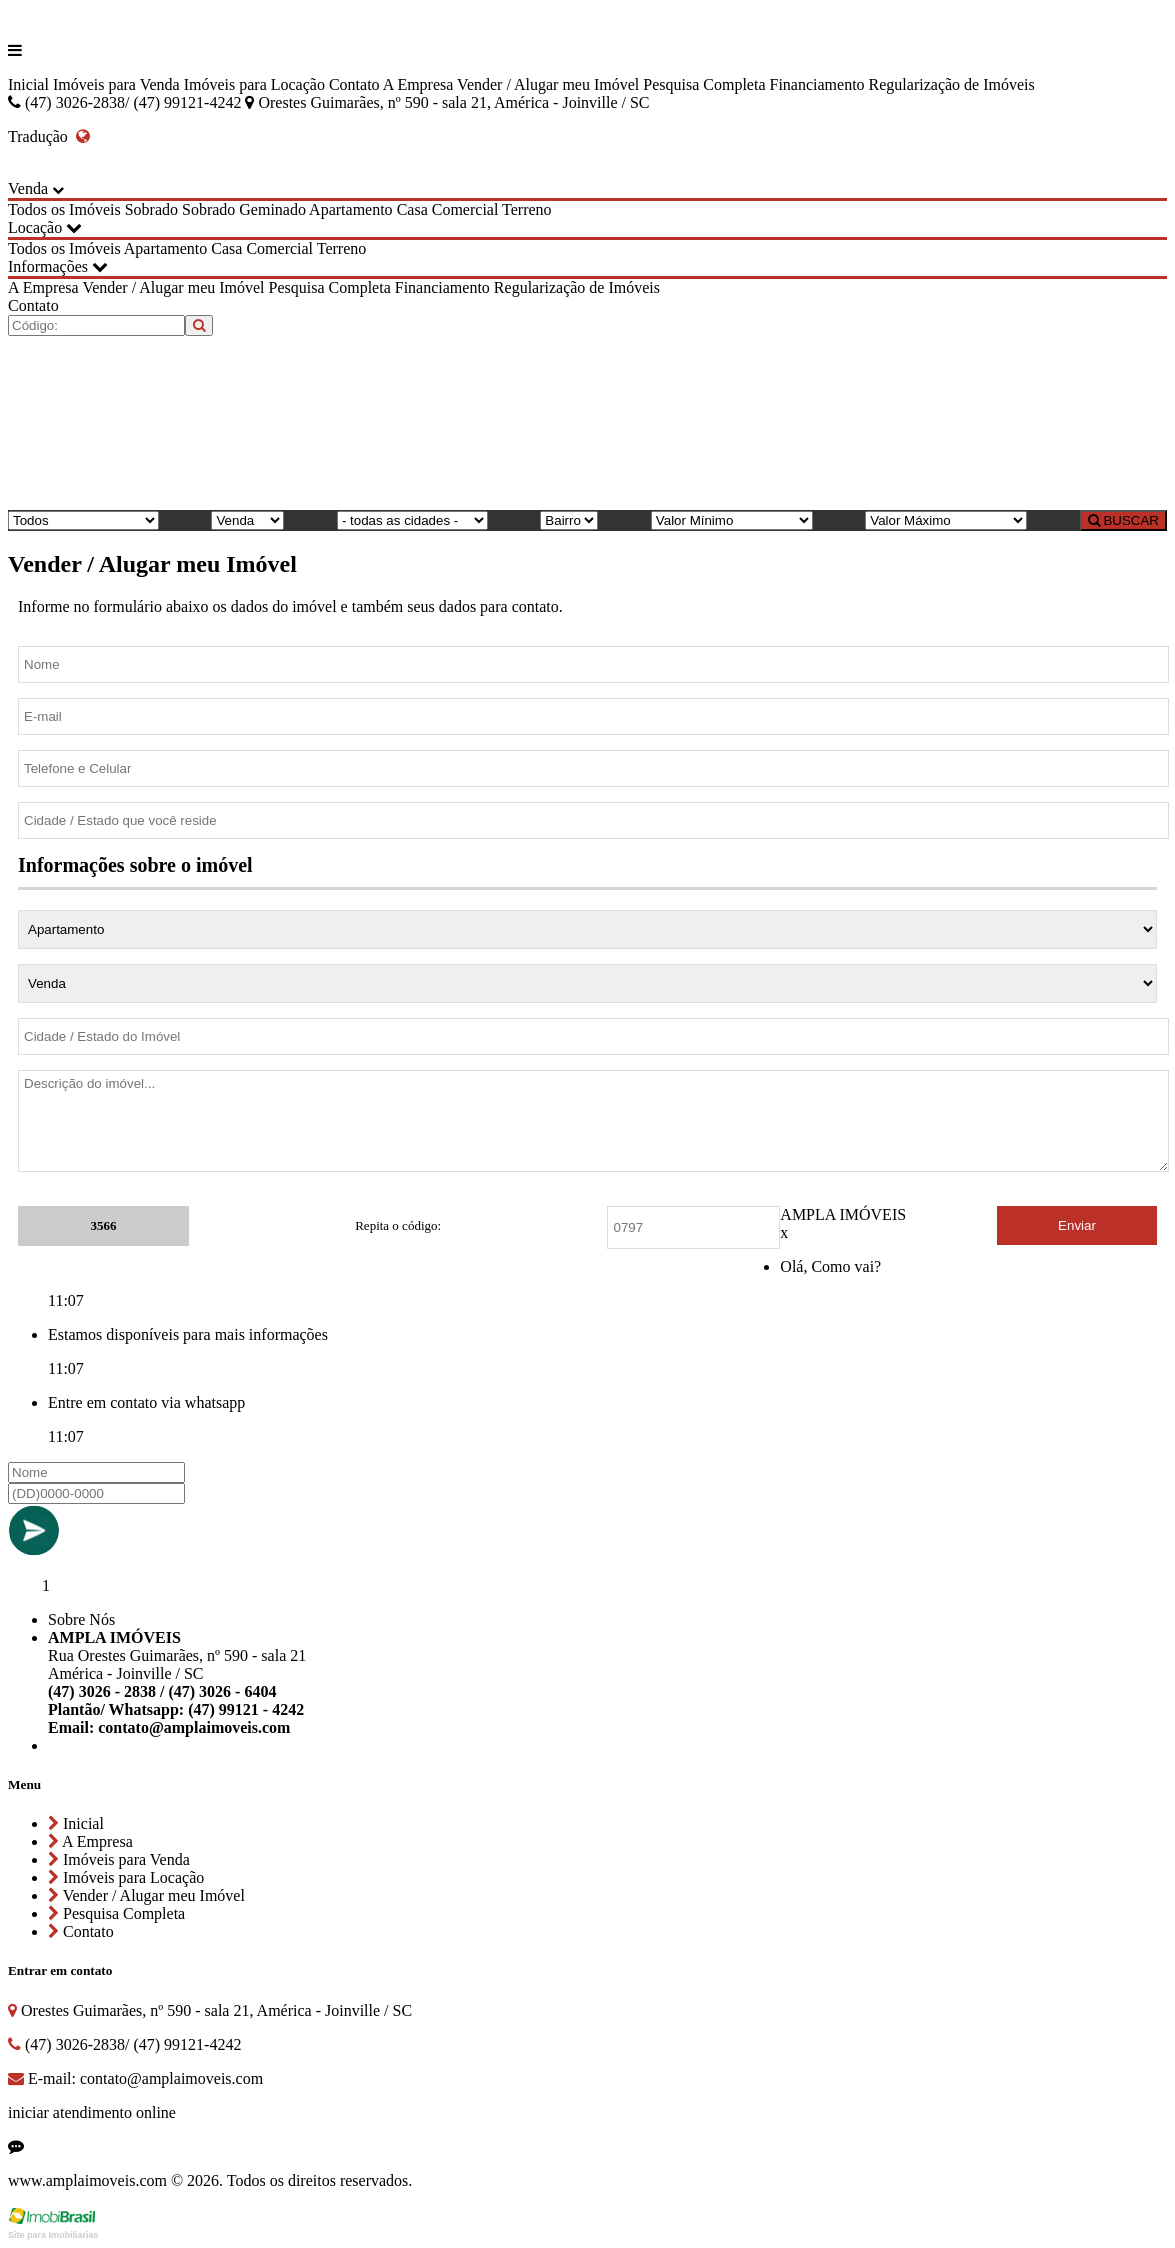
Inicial (28, 84)
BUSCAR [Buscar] (1123, 520)
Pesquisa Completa (704, 84)
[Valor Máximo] (946, 520)
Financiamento (816, 84)
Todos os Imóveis (64, 209)
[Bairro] (569, 520)
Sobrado (151, 209)
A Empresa (418, 84)
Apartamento (351, 209)
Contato (354, 84)
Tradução (49, 136)
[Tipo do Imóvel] (83, 520)
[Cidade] (412, 520)
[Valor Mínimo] (732, 520)
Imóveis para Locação (254, 84)
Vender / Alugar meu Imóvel (548, 84)
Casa (412, 209)
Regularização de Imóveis (952, 84)
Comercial (465, 209)
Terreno (527, 209)
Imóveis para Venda (116, 84)
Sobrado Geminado (244, 209)
